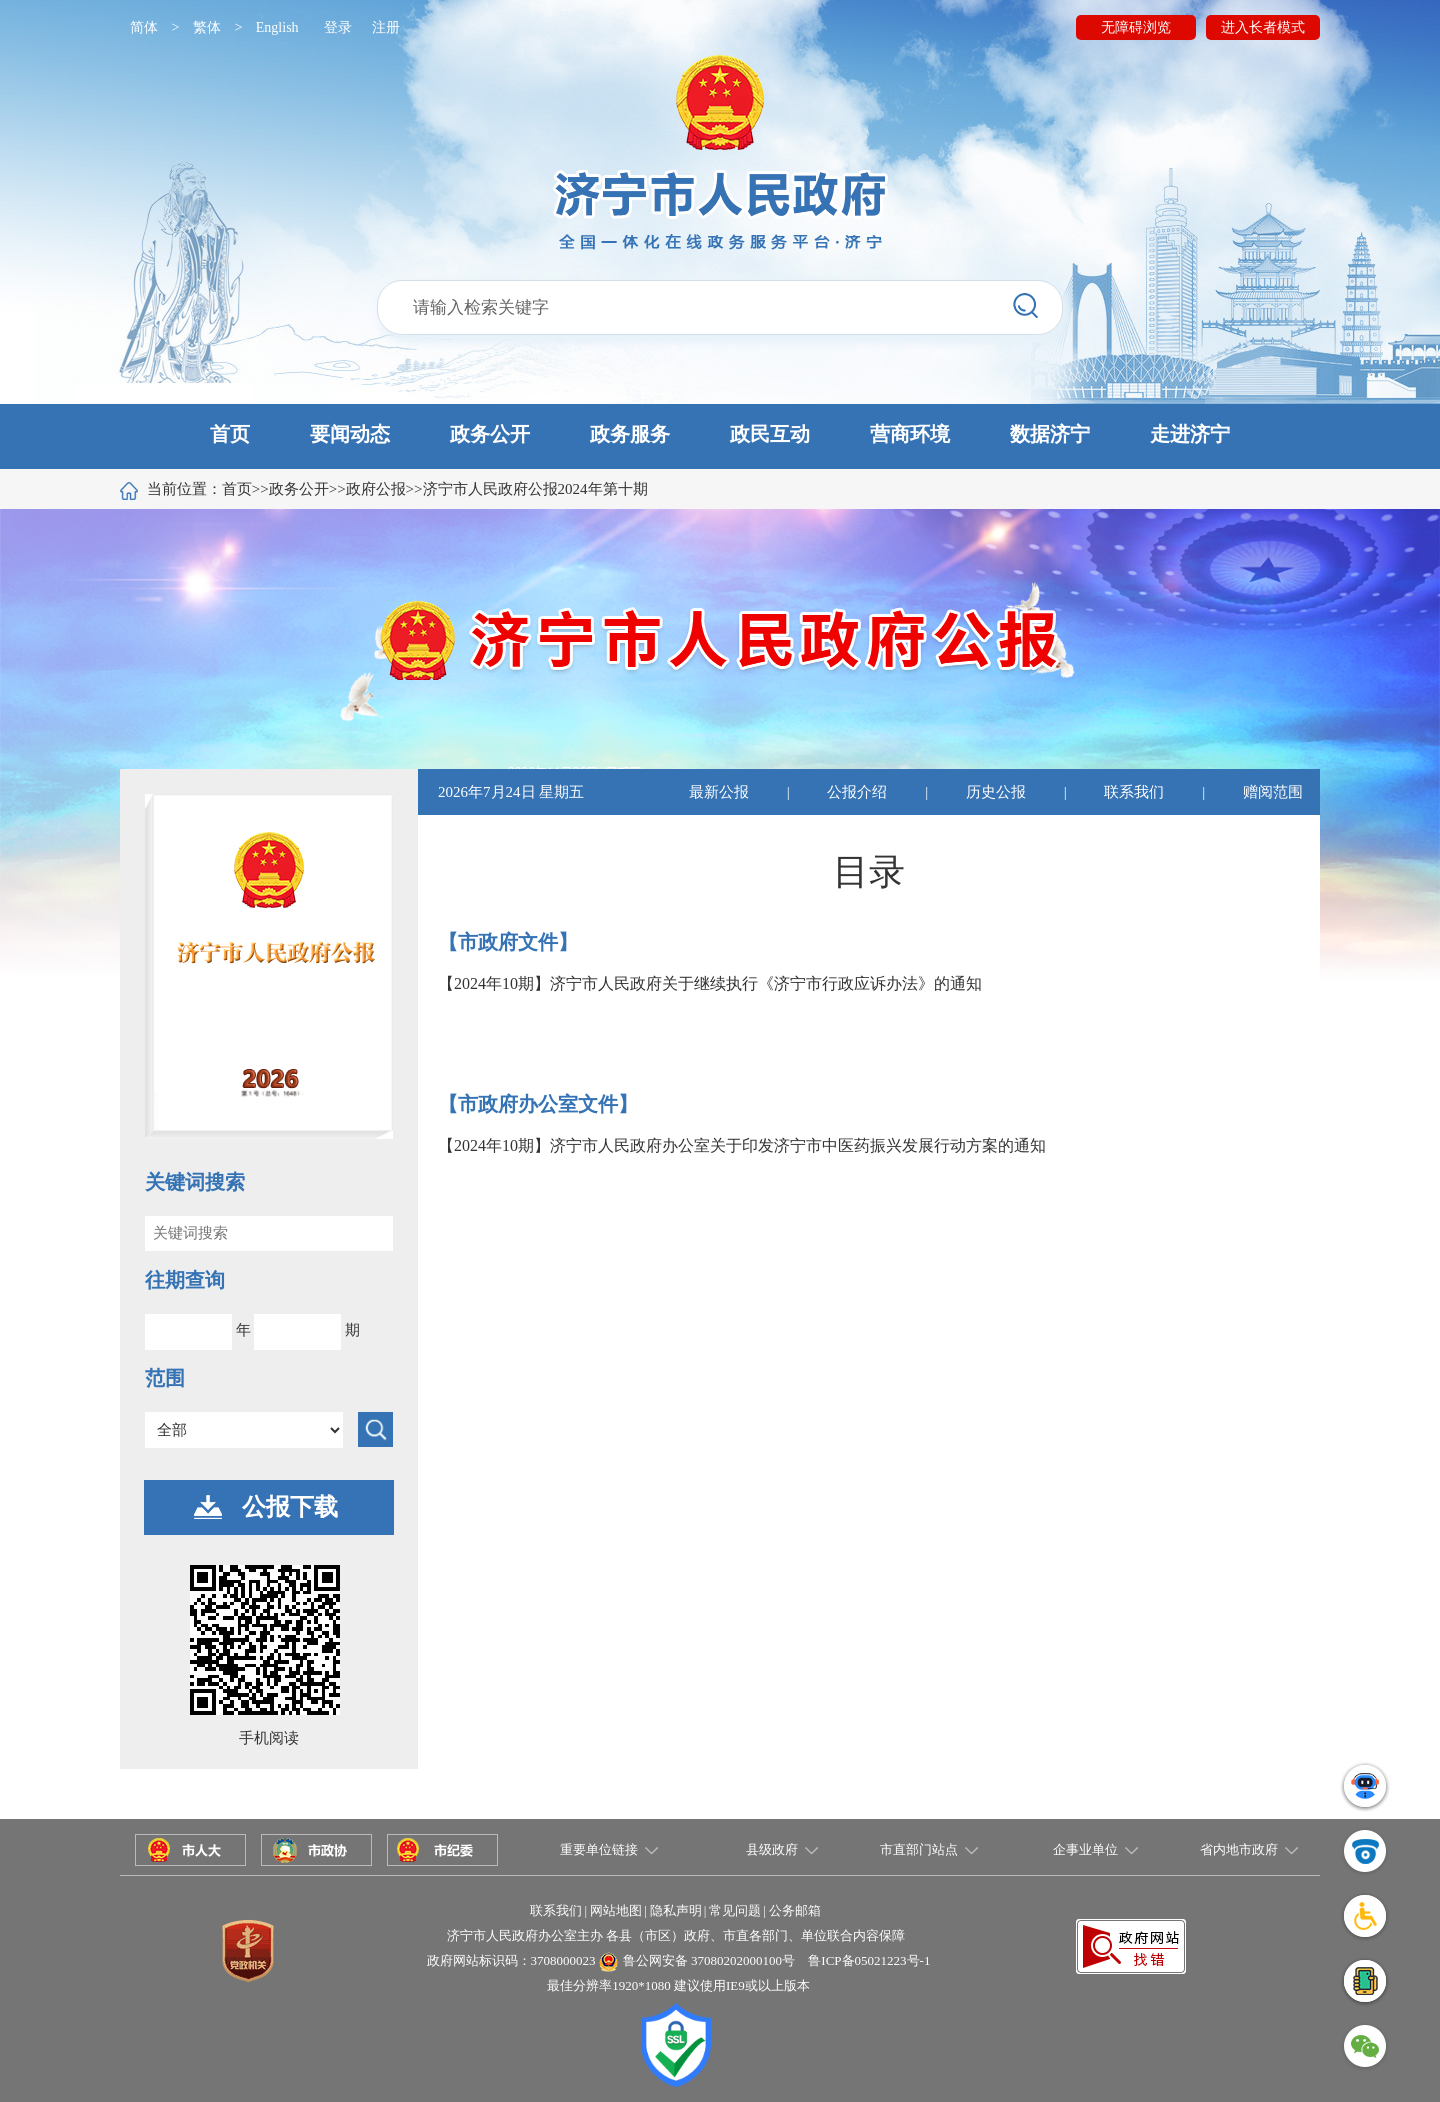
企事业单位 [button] (1085, 1849)
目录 (869, 872)
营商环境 (910, 434)
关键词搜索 (195, 1182)
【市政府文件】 (508, 942)
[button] (720, 436)
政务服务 (630, 434)
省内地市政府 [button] (1239, 1849)
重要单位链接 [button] (599, 1849)
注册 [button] (386, 27)
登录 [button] (338, 27)
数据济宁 (1050, 434)
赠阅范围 (1273, 792)
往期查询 (185, 1280)
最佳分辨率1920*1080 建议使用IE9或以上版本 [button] (678, 1985)
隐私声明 (676, 1910)
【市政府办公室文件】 (538, 1104)
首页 (230, 434)
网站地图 (616, 1910)
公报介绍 (857, 792)
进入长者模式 (1263, 27)
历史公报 (996, 792)
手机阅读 (269, 1738)
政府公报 (376, 489)
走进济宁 (1190, 434)
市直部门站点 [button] (919, 1849)
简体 (144, 27)
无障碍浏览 (1136, 27)
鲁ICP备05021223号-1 (869, 1960)
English (277, 27)
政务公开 (490, 434)
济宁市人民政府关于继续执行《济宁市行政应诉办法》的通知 (766, 983)
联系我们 (1134, 792)
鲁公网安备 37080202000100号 (709, 1960)
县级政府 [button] (772, 1849)
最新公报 (719, 792)
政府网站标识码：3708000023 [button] (511, 1960)
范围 (165, 1378)
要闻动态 (350, 434)
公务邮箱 (795, 1910)
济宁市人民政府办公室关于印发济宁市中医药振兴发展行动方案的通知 (798, 1145)
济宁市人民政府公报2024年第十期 (535, 489)
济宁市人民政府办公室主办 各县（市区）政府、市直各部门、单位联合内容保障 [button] (676, 1935)
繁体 (207, 27)
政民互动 (770, 434)
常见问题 (735, 1910)
